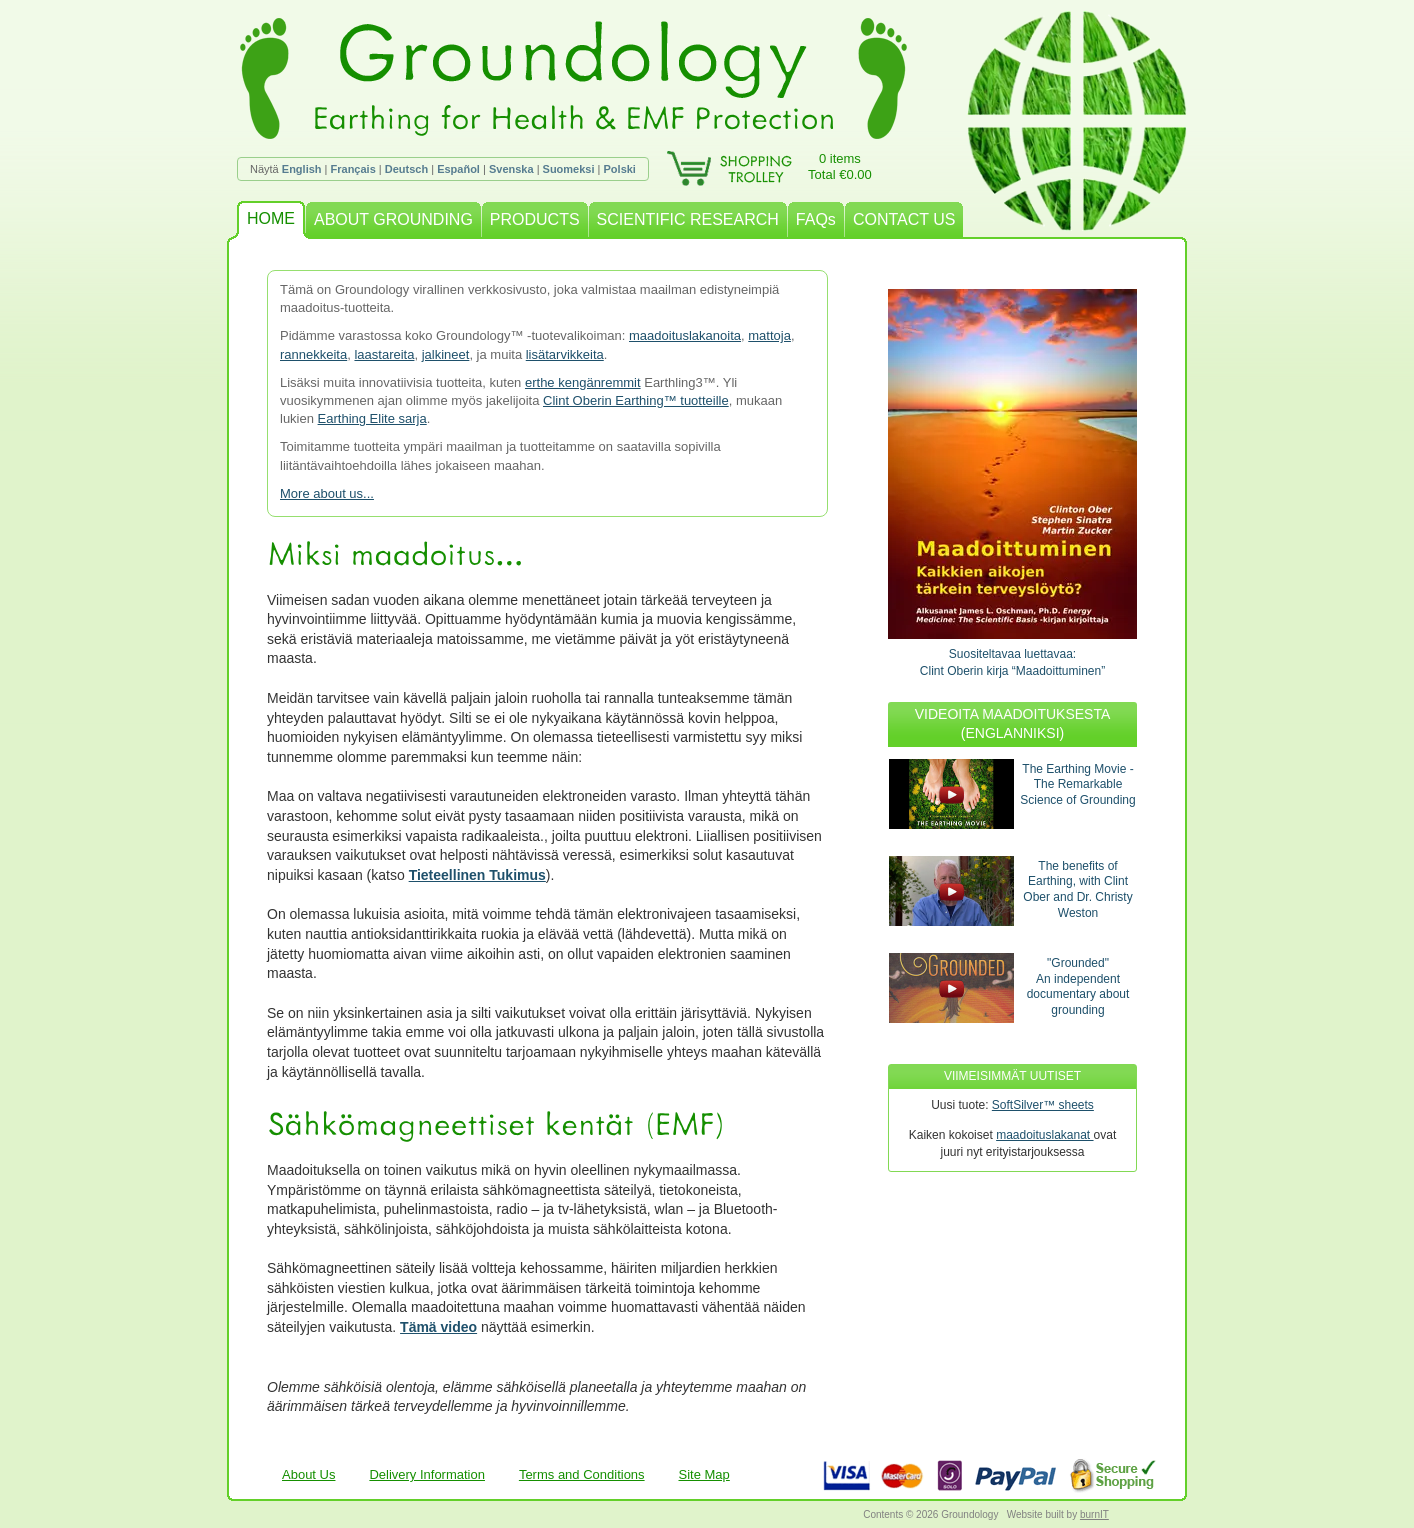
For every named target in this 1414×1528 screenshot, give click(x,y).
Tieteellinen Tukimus (477, 875)
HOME (271, 218)
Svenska (511, 169)
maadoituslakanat (1044, 1135)
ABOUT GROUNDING (393, 219)
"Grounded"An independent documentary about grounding (1078, 986)
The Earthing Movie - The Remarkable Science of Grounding (1077, 784)
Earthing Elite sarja (372, 418)
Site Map (704, 1474)
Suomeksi (569, 169)
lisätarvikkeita (565, 354)
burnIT (1094, 1514)
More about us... (327, 493)
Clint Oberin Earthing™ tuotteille (636, 400)
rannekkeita (313, 354)
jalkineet (446, 354)
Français (353, 169)
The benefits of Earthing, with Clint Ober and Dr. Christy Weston (1077, 889)
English (302, 169)
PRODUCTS (535, 219)
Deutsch (406, 169)
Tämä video (438, 1327)
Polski (620, 169)
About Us (308, 1474)
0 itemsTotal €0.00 (840, 166)
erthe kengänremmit (583, 382)
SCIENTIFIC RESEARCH (688, 219)
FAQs (816, 219)
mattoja (769, 335)
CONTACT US (904, 219)
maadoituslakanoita (685, 335)
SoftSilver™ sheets (1043, 1105)
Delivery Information (427, 1474)
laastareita (384, 354)
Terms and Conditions (582, 1474)
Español (458, 169)
